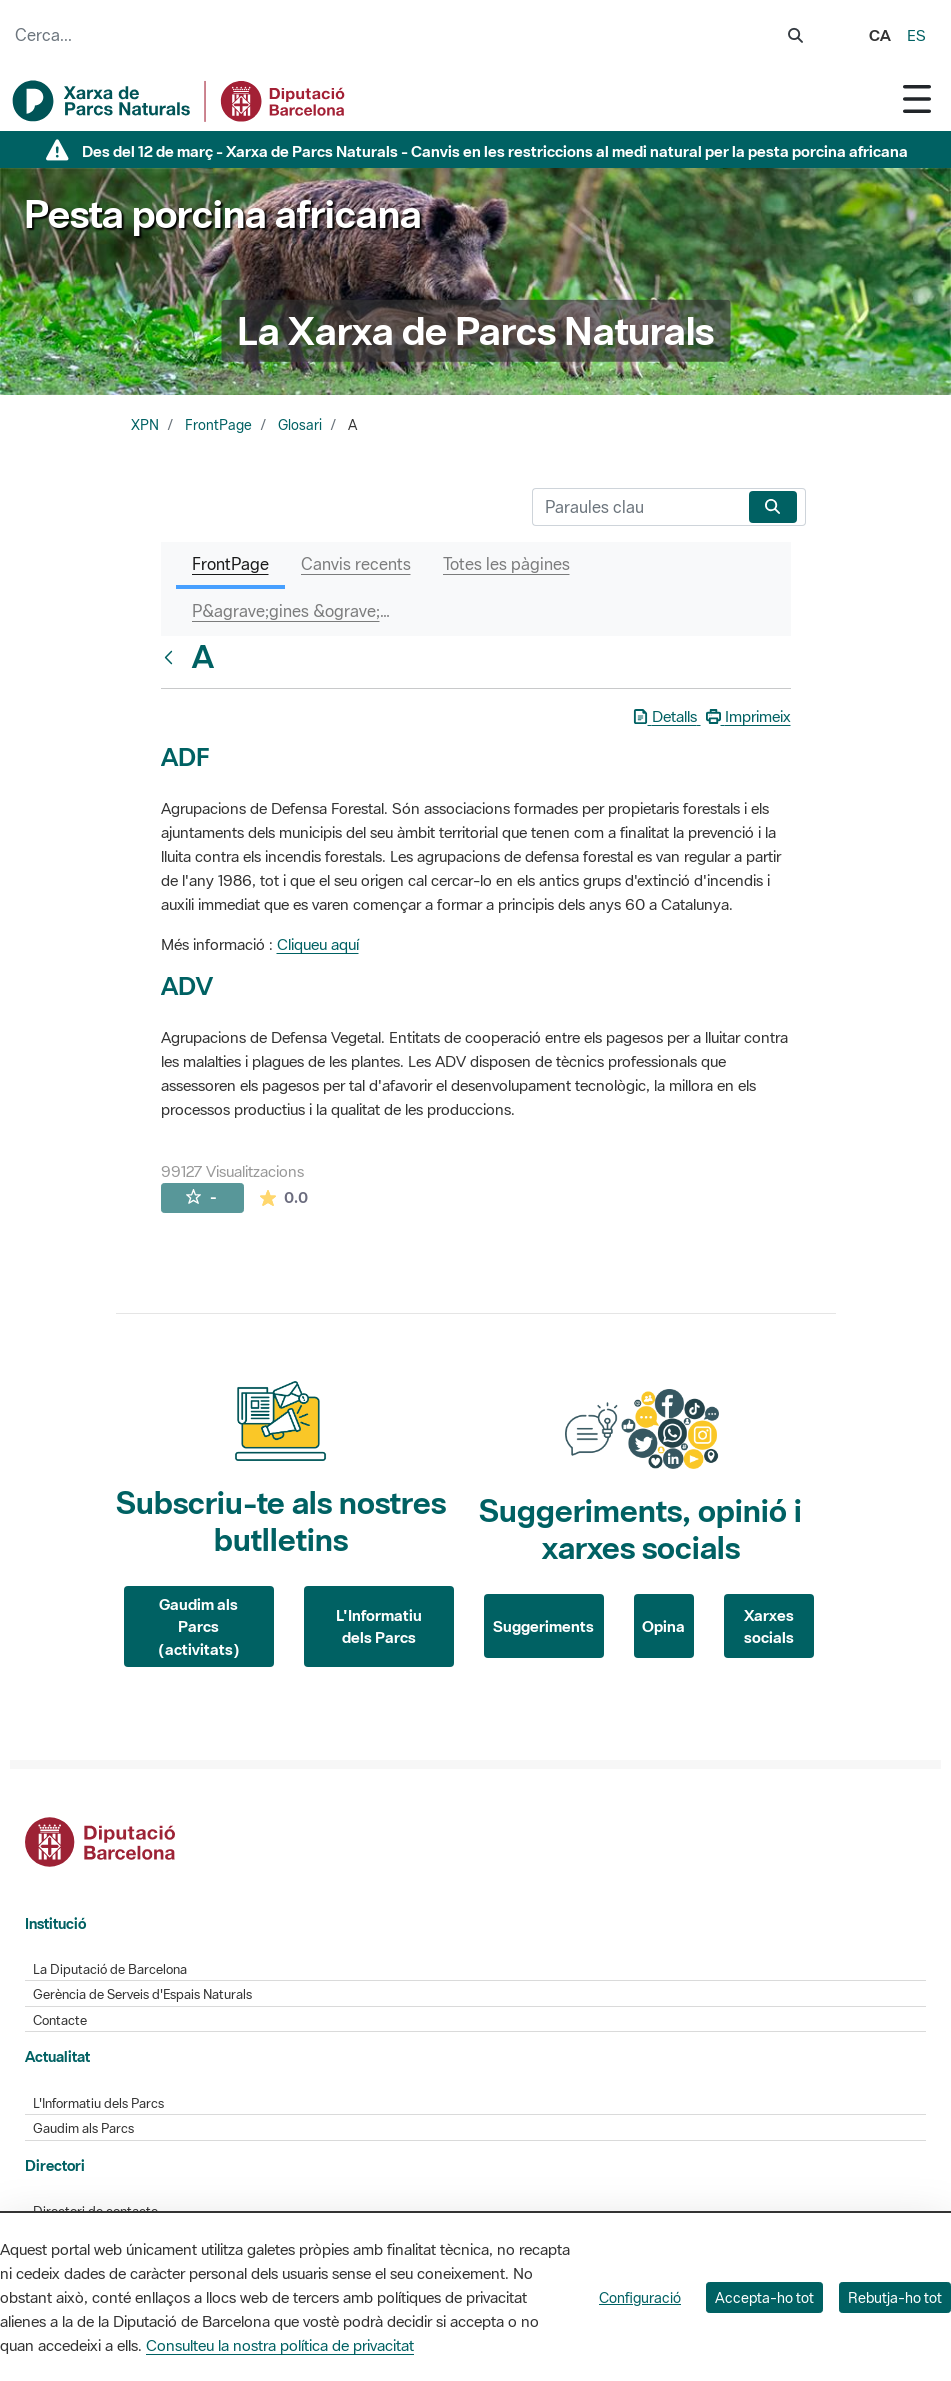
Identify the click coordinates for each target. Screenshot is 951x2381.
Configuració (640, 2297)
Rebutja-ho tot (895, 2297)
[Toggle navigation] (917, 98)
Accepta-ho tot (764, 2297)
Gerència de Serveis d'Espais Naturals (142, 1994)
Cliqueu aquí (318, 944)
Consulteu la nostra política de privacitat (280, 2345)
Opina (663, 1626)
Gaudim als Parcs (83, 2128)
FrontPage (218, 425)
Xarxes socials (769, 1626)
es (916, 35)
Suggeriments (543, 1626)
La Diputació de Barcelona (110, 1969)
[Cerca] (636, 507)
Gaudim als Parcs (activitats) (199, 1626)
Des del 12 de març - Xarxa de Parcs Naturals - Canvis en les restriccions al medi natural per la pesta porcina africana (495, 151)
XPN (145, 425)
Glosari (300, 425)
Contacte (60, 2020)
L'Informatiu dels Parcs (379, 1626)
